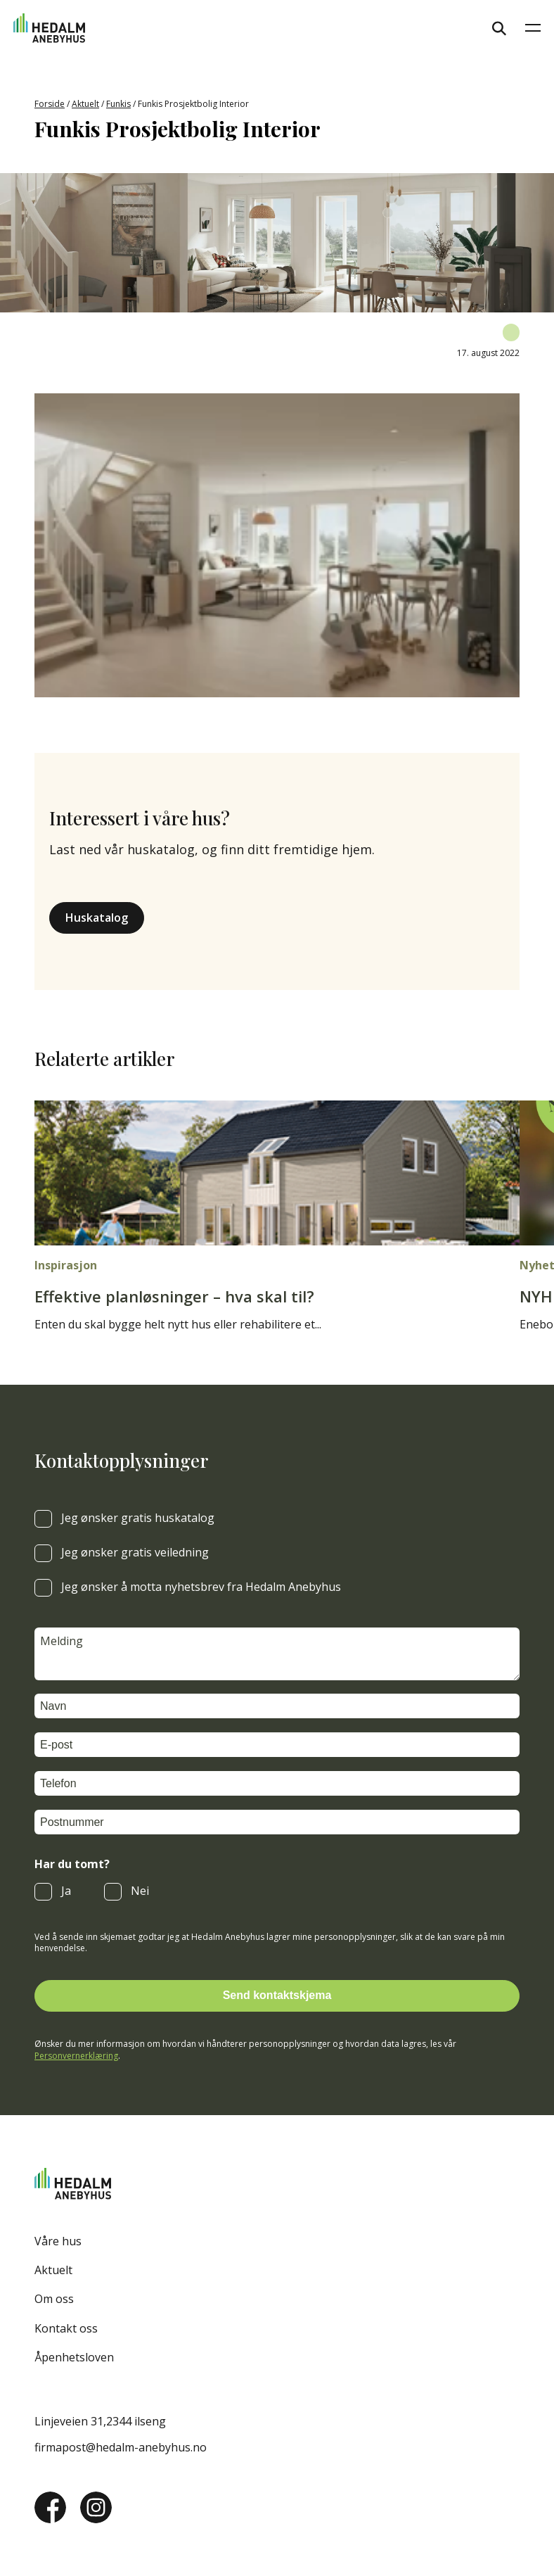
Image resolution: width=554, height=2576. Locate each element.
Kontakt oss (66, 2328)
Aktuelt (85, 104)
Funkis (118, 104)
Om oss (54, 2299)
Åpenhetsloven (74, 2357)
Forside (49, 104)
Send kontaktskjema (277, 1995)
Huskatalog (96, 917)
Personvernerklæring (76, 2056)
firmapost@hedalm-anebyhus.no (120, 2447)
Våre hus (58, 2241)
